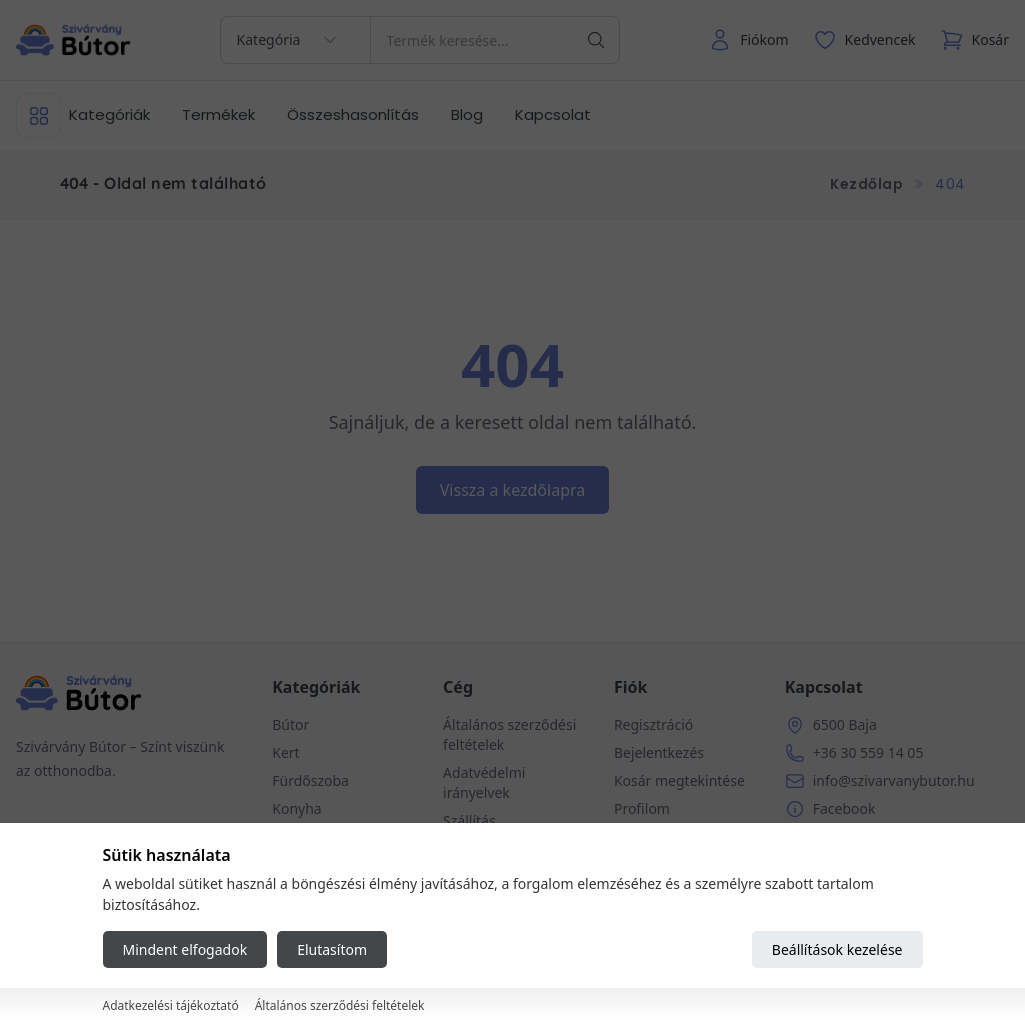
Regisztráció (653, 724)
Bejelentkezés (659, 752)
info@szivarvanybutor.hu (894, 780)
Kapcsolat (553, 114)
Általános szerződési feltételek (340, 1005)
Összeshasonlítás (353, 114)
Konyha (296, 808)
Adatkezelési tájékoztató (171, 1005)
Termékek (218, 114)
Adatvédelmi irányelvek (484, 782)
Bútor (290, 724)
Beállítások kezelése (837, 949)
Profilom (642, 808)
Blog (467, 114)
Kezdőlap (866, 184)
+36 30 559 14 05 (868, 752)
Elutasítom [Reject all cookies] (332, 949)
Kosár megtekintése (679, 780)
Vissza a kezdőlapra (513, 490)
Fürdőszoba (310, 780)
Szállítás (469, 820)
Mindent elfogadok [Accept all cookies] (185, 949)
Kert (285, 752)
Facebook (844, 808)
